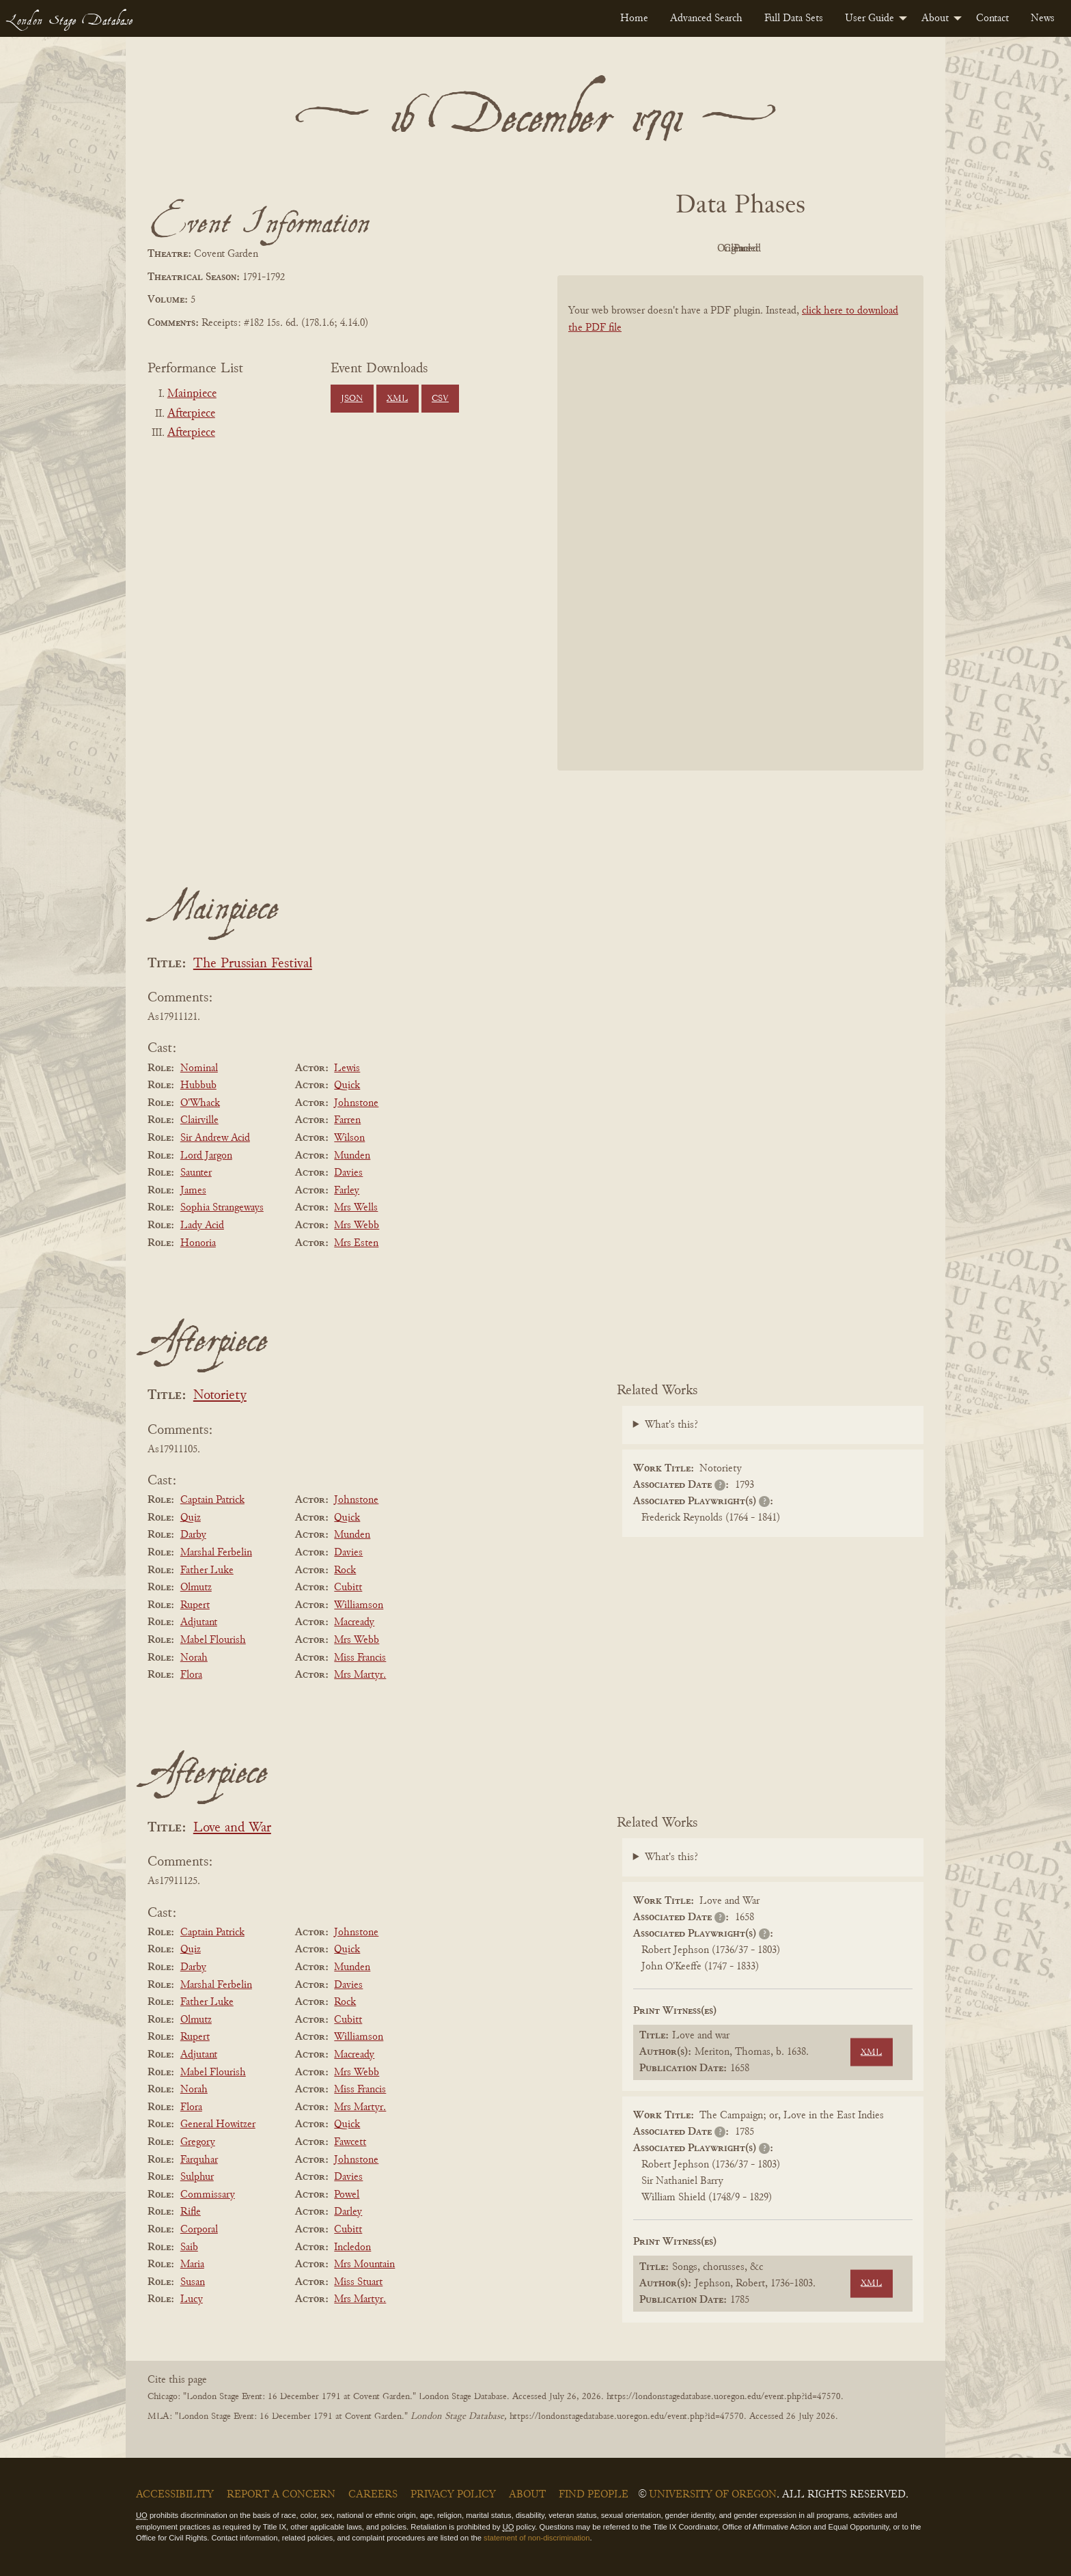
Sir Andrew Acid (215, 1138)
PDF (624, 248)
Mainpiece (192, 394)
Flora (191, 1675)
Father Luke (207, 1570)
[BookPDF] (740, 541)
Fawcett (350, 2142)
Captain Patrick (212, 1500)
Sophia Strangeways (222, 1207)
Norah (194, 1657)
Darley (348, 2211)
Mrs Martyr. (360, 1675)
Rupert (195, 1605)
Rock (345, 1570)
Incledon (352, 2247)
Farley (346, 1190)
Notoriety (220, 1396)
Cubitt (348, 1587)
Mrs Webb (356, 1225)
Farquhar (199, 2160)
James (193, 1190)
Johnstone (356, 1103)
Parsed (849, 248)
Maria (192, 2264)
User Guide (869, 18)
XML (397, 399)
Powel (346, 2194)
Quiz (190, 1517)
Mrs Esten (356, 1243)
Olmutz (196, 1587)
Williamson (358, 1605)
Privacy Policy (453, 2494)
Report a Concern (281, 2494)
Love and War (232, 1828)
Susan (192, 2282)
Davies (348, 1172)
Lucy (191, 2299)
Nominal (199, 1068)
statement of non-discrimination (536, 2538)
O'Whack (200, 1103)
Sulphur (197, 2177)
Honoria (198, 1243)
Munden (352, 1155)
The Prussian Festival (252, 964)
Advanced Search (706, 18)
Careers (373, 2494)
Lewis (347, 1068)
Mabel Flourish (213, 1640)
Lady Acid (202, 1225)
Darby (193, 1534)
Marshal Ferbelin (216, 1552)
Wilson (349, 1138)
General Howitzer (217, 2124)
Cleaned (774, 248)
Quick (347, 1085)
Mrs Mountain (364, 2264)
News (1043, 18)
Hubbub (198, 1085)
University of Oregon (713, 2494)
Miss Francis (360, 1657)
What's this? (671, 1424)
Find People (593, 2494)
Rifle (190, 2211)
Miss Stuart (358, 2282)
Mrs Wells (356, 1207)
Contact (992, 18)
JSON (352, 399)
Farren (347, 1120)
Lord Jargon (206, 1155)
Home (634, 18)
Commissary (207, 2194)
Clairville (199, 1120)
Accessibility (175, 2494)
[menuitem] (634, 18)
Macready (354, 1622)
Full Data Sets (793, 18)
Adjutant (198, 1622)
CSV (440, 399)
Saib (189, 2247)
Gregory (197, 2142)
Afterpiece (191, 414)
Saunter (196, 1172)
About (935, 18)
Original (700, 248)
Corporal (199, 2229)
